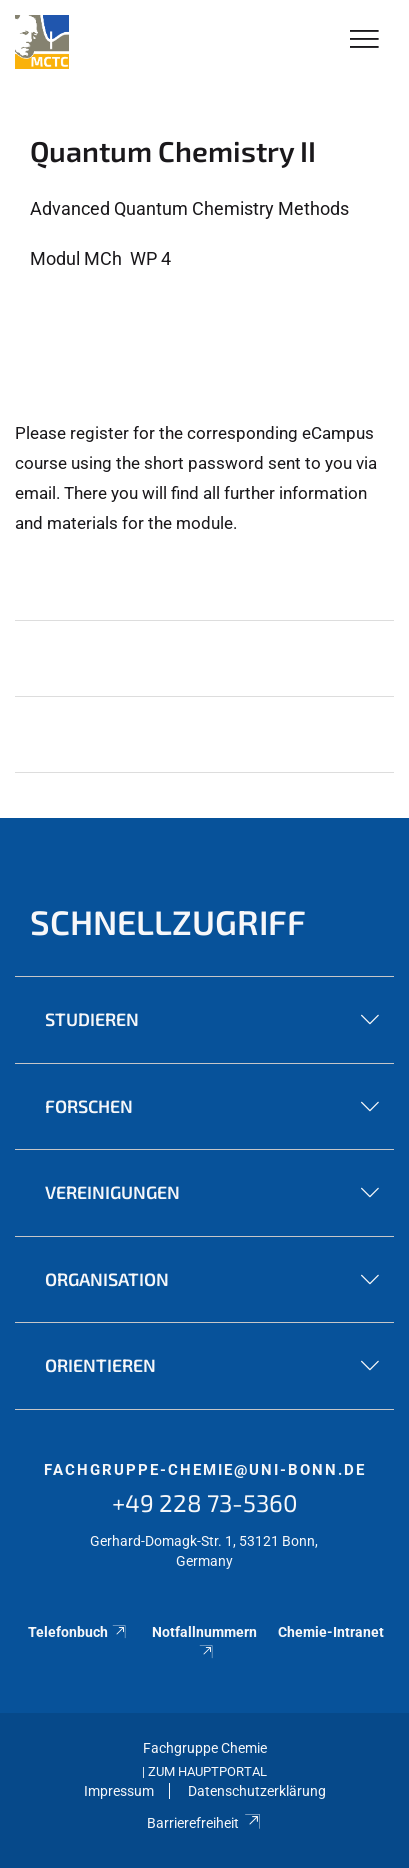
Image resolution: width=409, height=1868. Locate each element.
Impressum (119, 1791)
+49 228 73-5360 (205, 1502)
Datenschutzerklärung (257, 1791)
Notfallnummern (204, 1641)
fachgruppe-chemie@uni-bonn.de (205, 1470)
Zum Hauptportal (207, 1771)
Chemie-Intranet (331, 1632)
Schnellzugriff (168, 921)
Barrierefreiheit (204, 1823)
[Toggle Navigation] (364, 40)
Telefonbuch (78, 1632)
